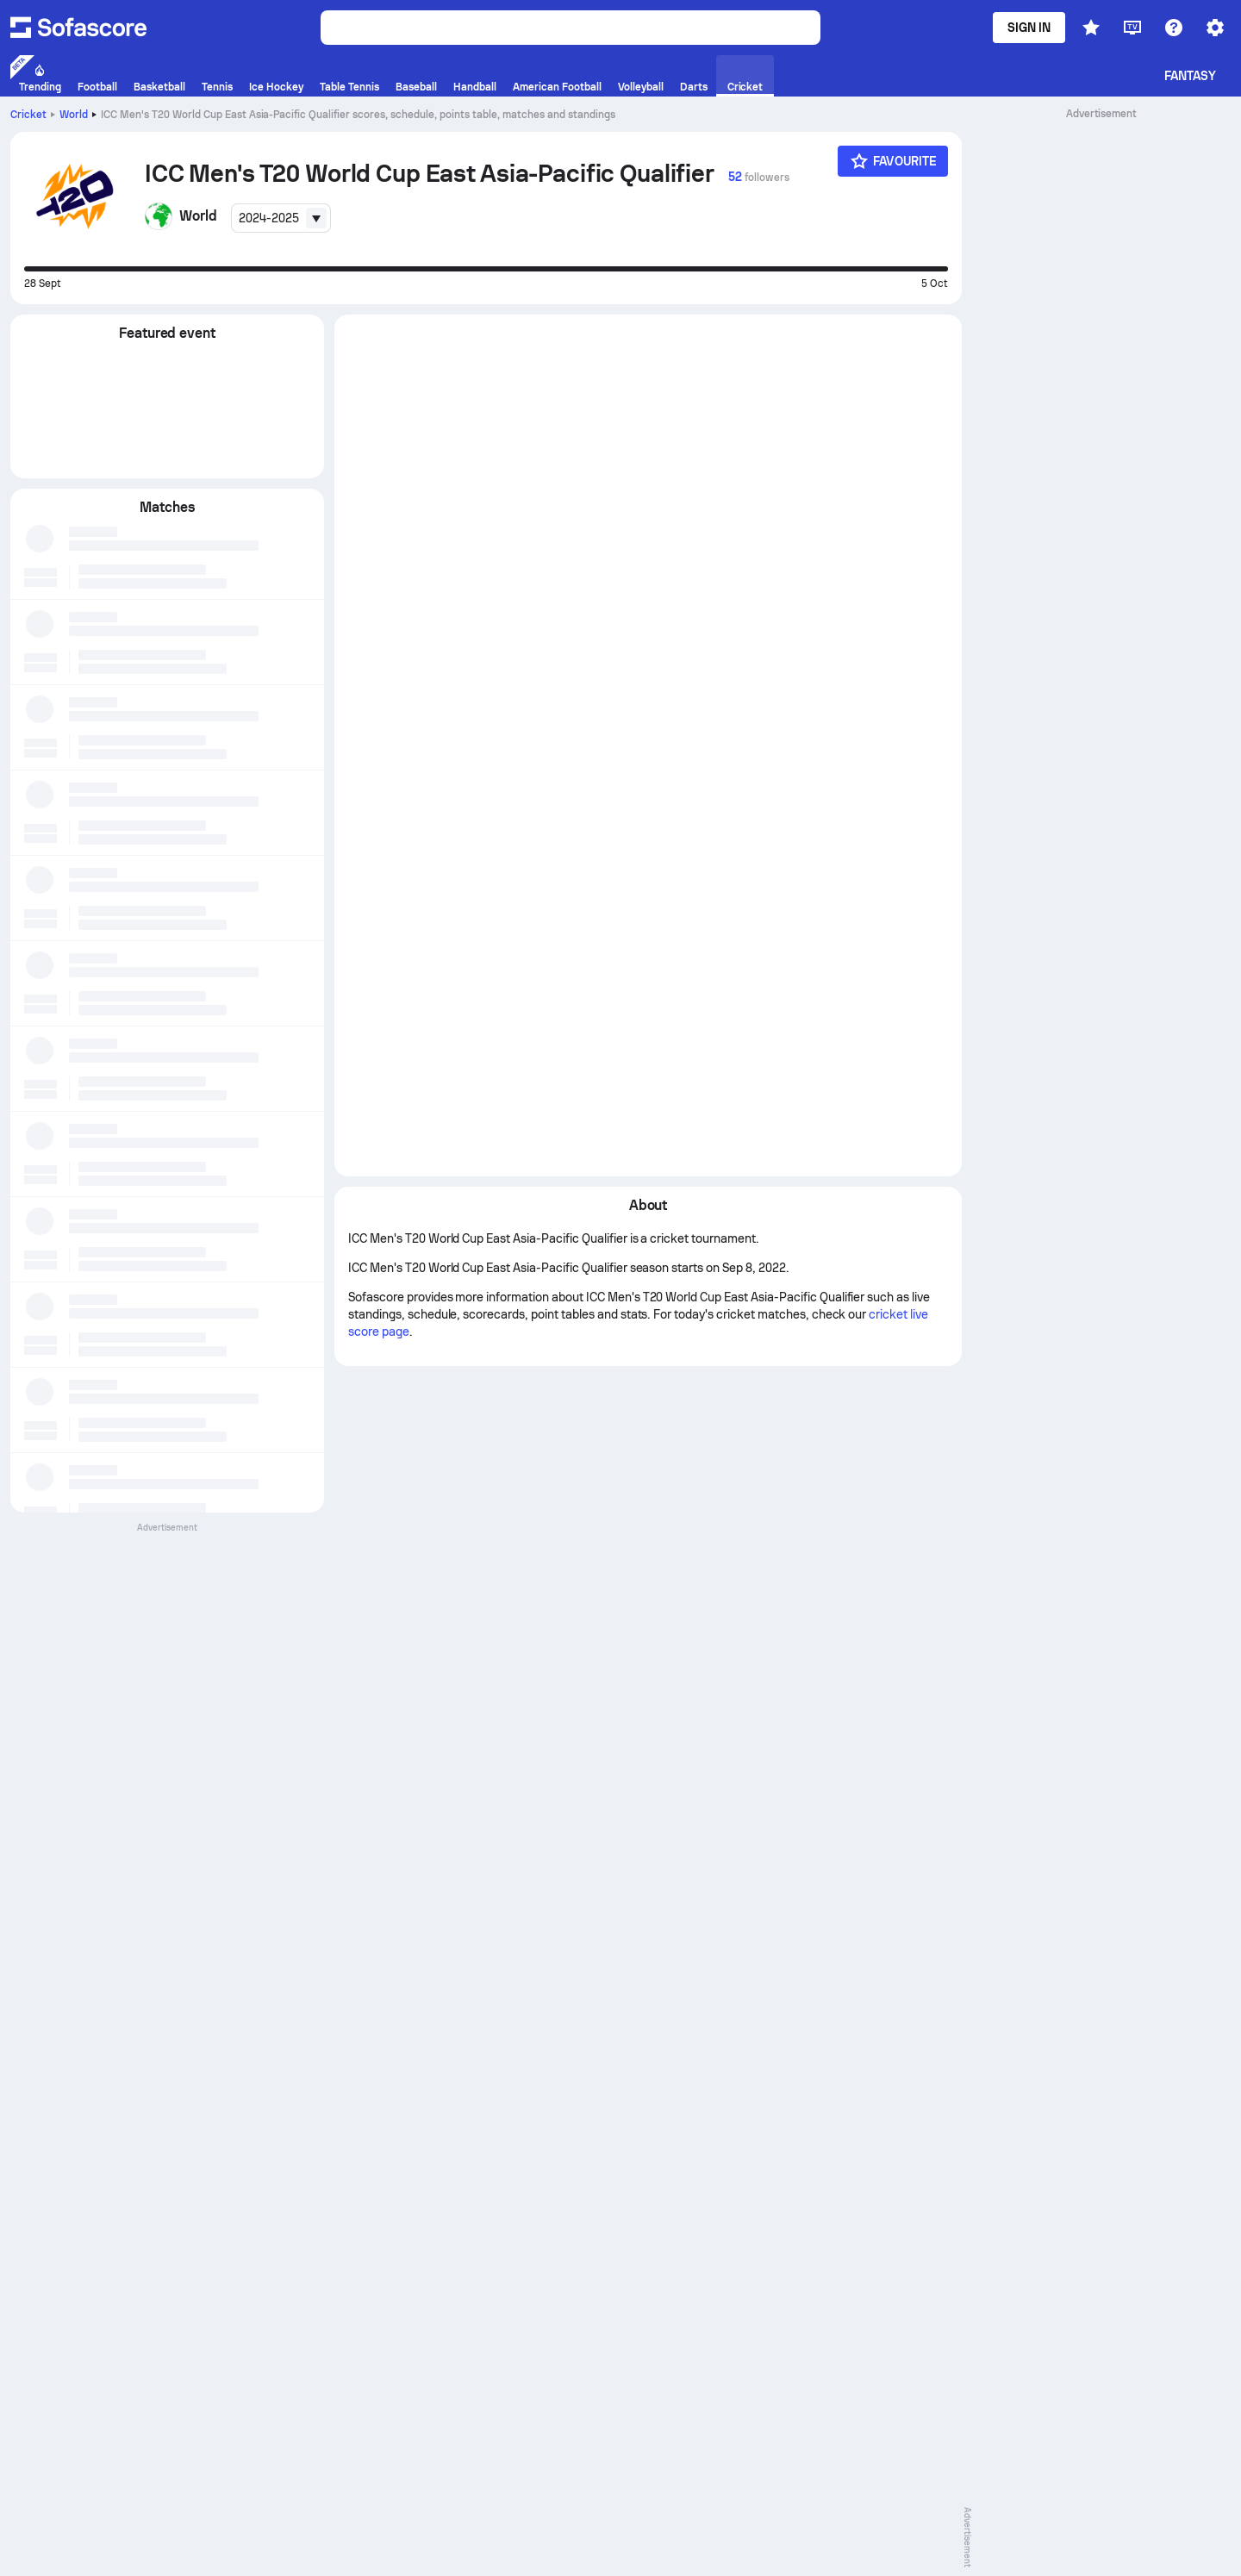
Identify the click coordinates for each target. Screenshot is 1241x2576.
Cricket (28, 115)
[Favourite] (893, 161)
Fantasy (1190, 76)
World (73, 115)
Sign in (1029, 27)
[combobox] (281, 218)
